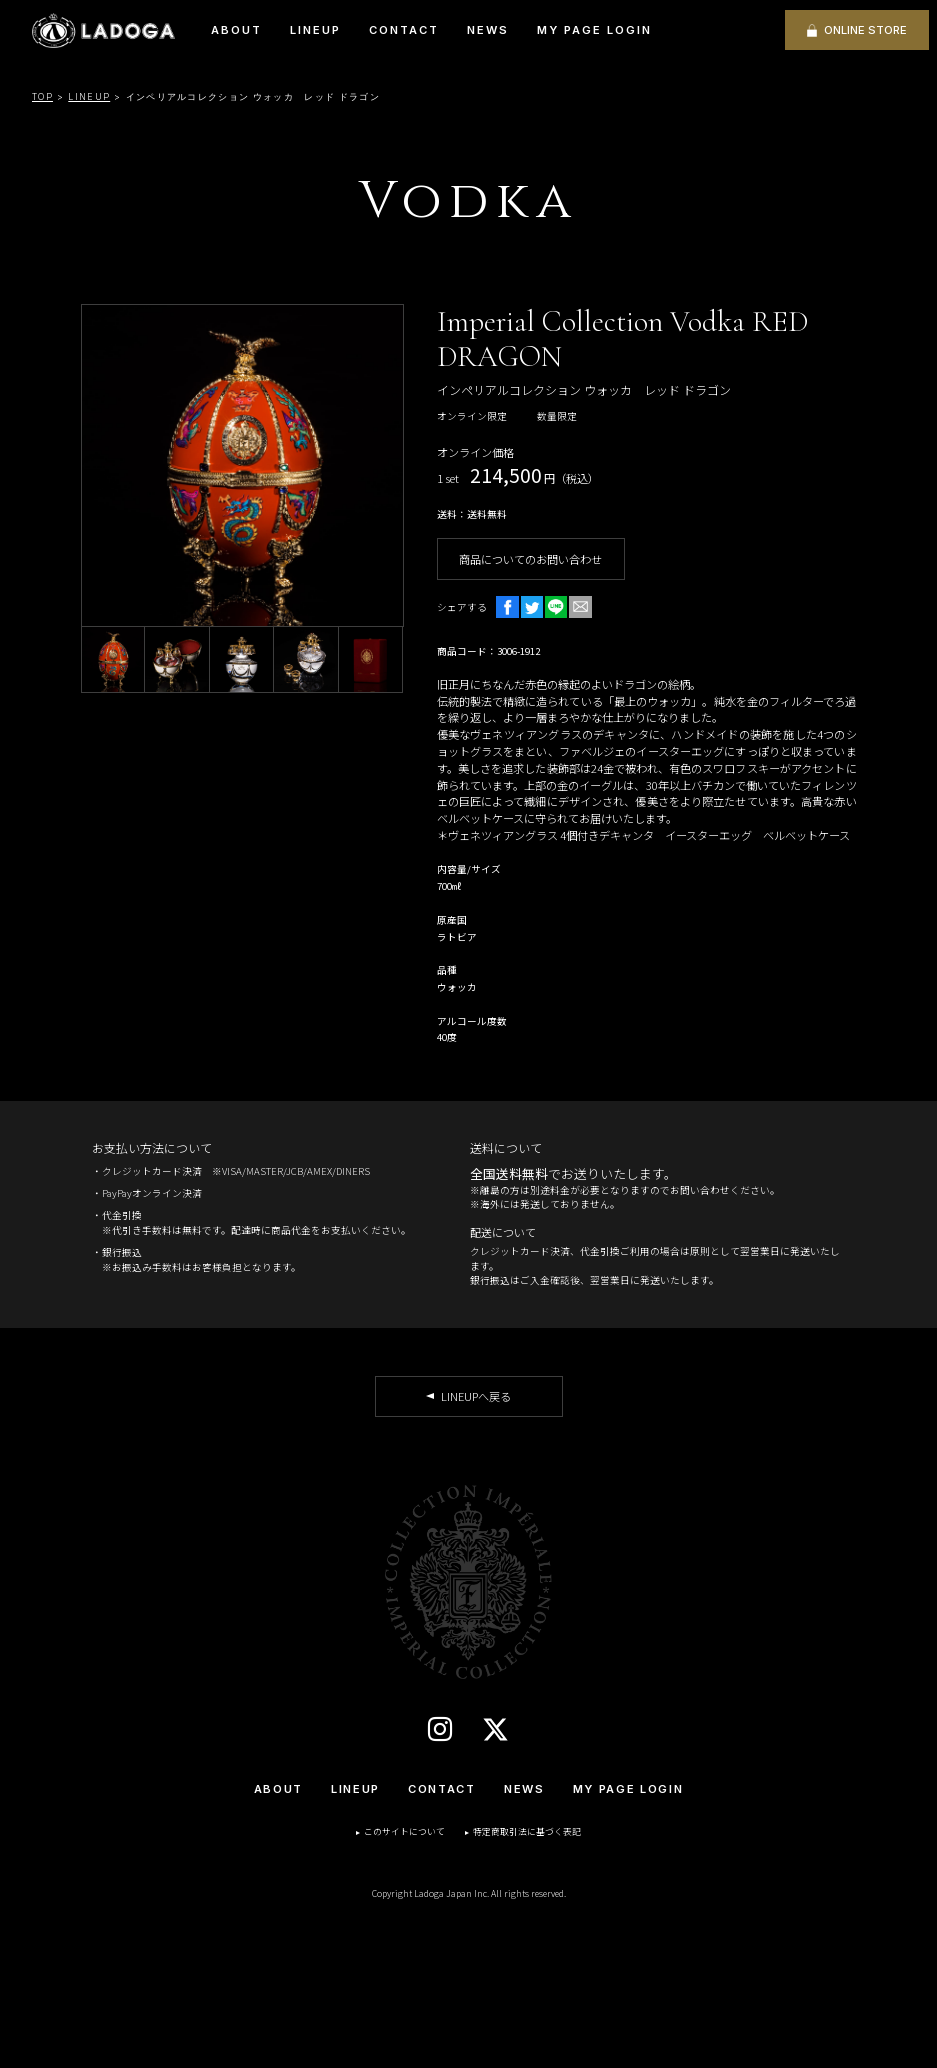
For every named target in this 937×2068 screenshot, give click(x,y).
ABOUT (236, 30)
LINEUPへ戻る (476, 1396)
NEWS (488, 30)
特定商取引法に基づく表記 (527, 1831)
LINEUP (315, 30)
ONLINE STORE (865, 30)
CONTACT (404, 30)
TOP (42, 96)
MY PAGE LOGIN (594, 30)
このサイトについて (404, 1831)
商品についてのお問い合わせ (530, 559)
